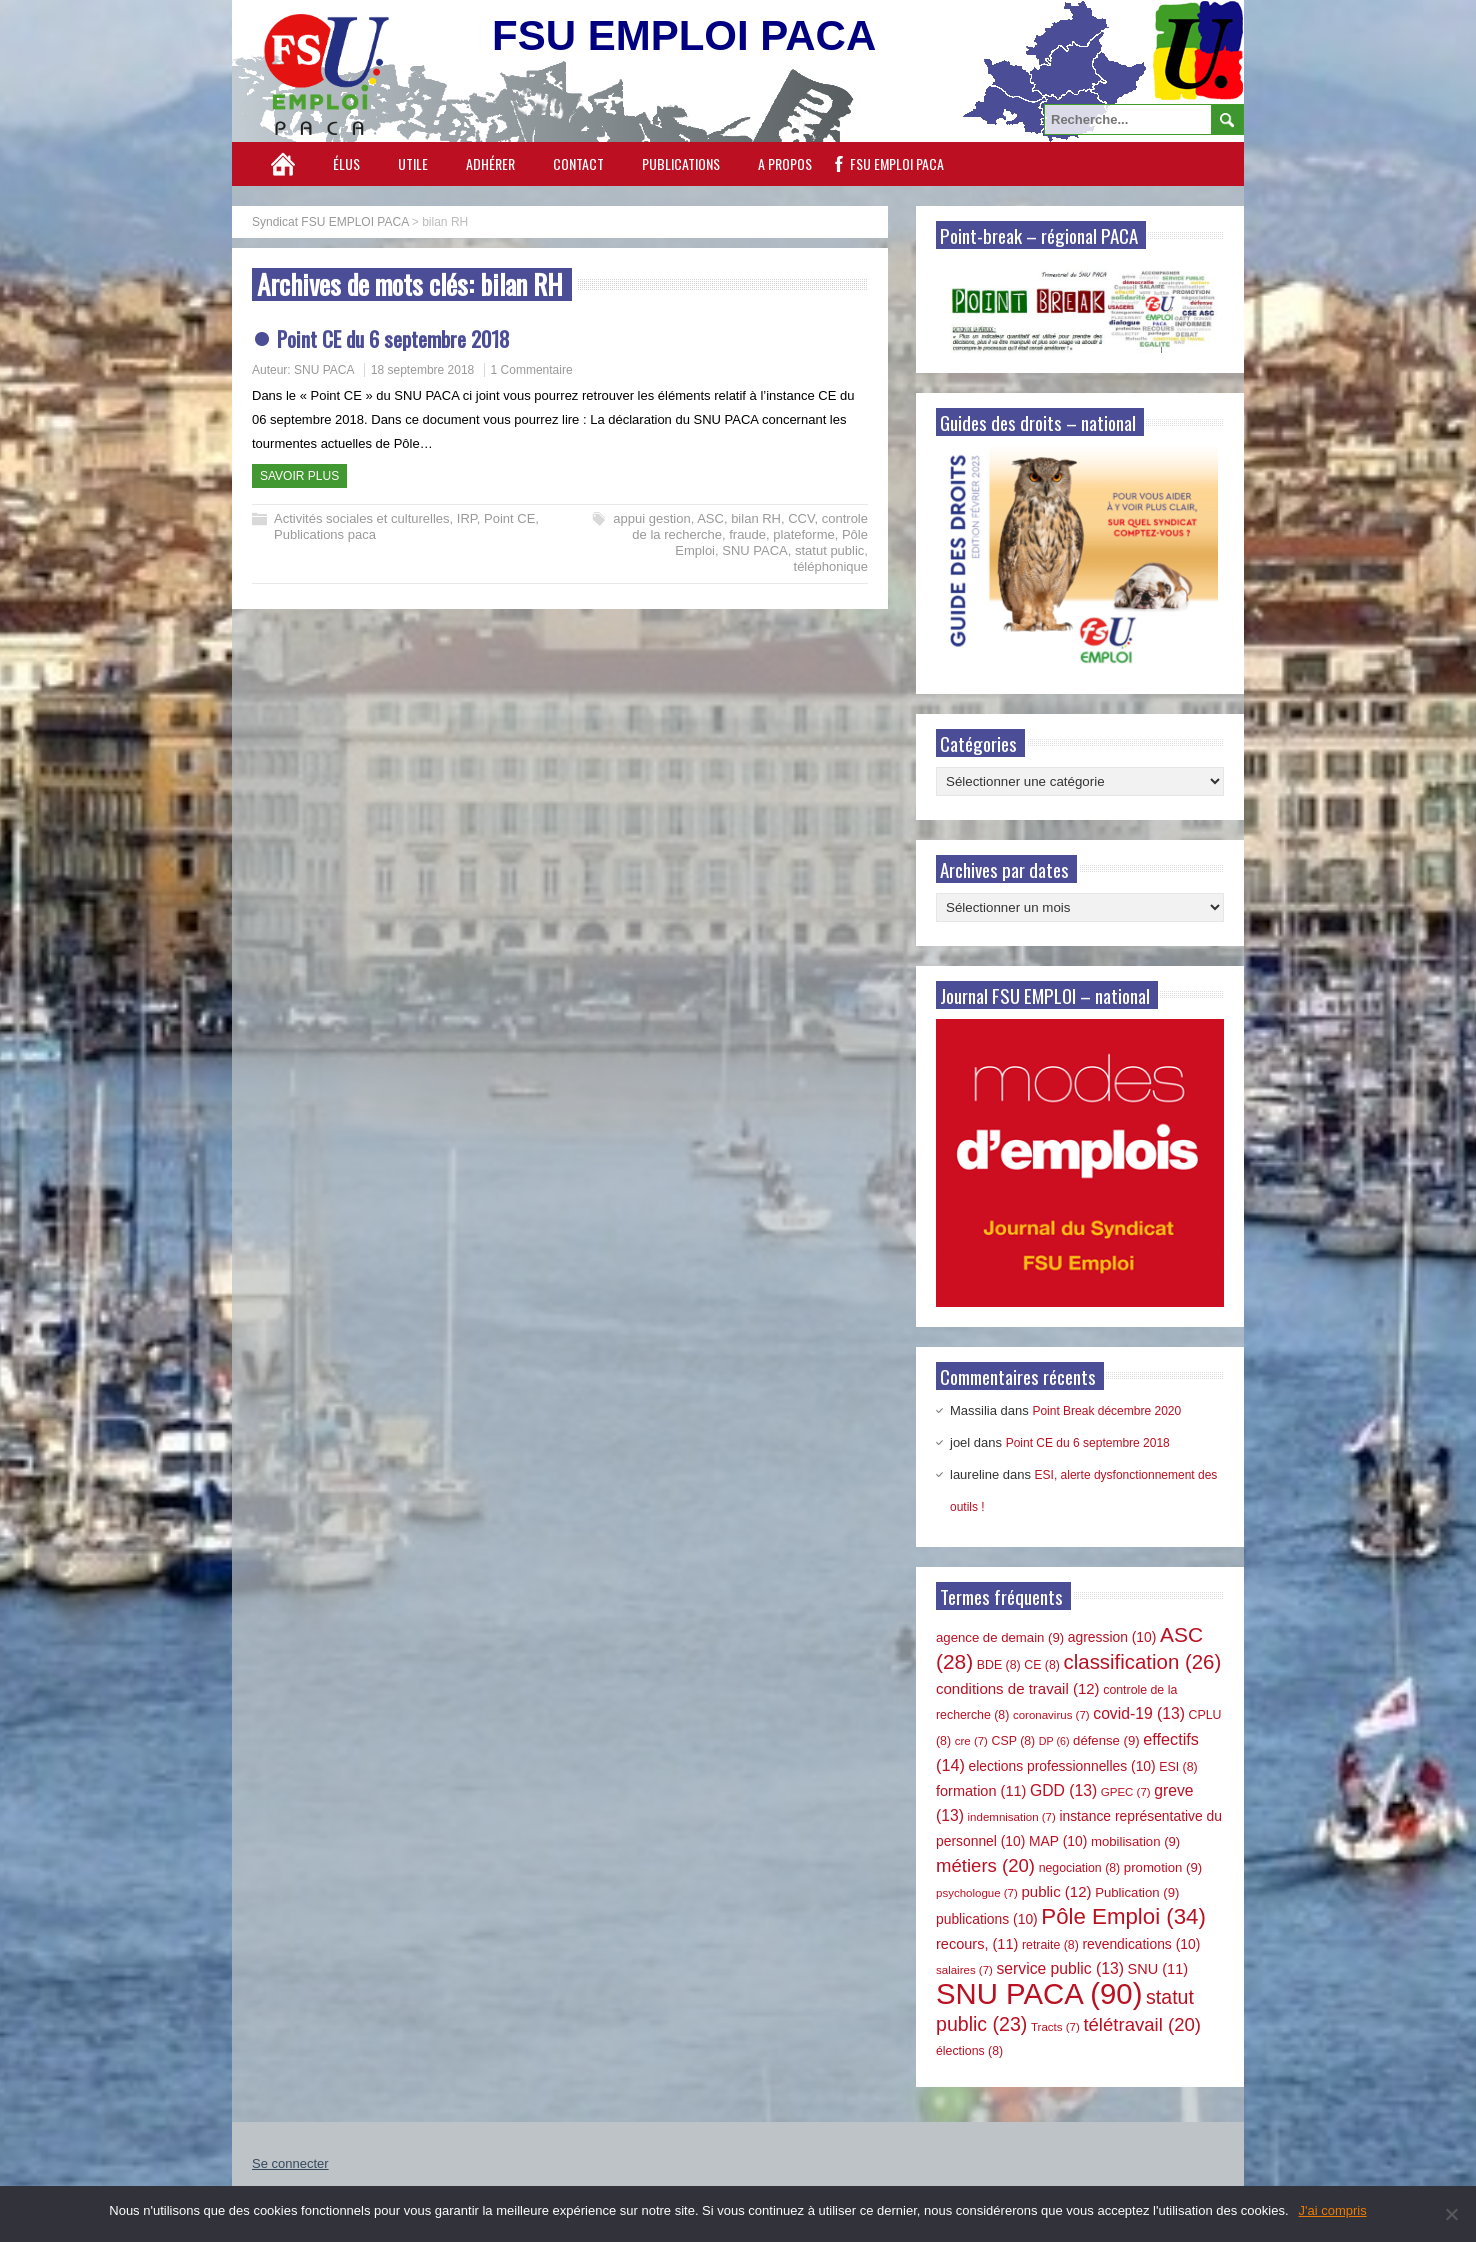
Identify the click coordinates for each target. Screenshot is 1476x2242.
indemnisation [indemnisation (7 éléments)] (1012, 1817)
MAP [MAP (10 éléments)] (1058, 1841)
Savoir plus (299, 476)
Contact (578, 163)
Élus (346, 163)
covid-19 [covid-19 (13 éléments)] (1139, 1713)
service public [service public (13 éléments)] (1060, 1968)
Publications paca (325, 534)
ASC (710, 518)
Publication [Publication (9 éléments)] (1137, 1892)
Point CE (509, 518)
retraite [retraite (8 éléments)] (1050, 1945)
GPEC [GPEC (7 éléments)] (1126, 1792)
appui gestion (651, 518)
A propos (785, 163)
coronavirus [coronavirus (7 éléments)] (1051, 1715)
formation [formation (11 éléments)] (981, 1791)
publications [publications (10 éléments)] (987, 1919)
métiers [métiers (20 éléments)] (985, 1865)
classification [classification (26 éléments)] (1143, 1662)
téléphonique (831, 566)
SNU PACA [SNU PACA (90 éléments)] (1039, 1993)
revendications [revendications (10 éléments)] (1141, 1944)
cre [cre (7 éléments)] (971, 1741)
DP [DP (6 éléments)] (1054, 1741)
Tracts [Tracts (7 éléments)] (1055, 2027)
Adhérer (490, 163)
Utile (413, 163)
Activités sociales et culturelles (362, 518)
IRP (467, 518)
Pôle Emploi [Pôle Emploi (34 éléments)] (1123, 1916)
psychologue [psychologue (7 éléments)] (977, 1893)
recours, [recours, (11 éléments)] (977, 1944)
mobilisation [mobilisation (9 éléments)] (1135, 1841)
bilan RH (756, 518)
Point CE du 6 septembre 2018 (393, 338)
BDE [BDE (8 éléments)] (999, 1665)
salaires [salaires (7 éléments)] (964, 1970)
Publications (681, 163)
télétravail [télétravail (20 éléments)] (1142, 2024)
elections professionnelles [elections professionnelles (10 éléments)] (1061, 1766)
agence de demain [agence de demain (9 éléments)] (1000, 1637)
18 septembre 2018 (422, 370)
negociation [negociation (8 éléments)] (1080, 1868)
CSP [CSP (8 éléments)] (1014, 1741)
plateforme (803, 534)
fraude (747, 534)
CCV (801, 518)
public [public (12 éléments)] (1056, 1891)
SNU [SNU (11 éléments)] (1158, 1969)
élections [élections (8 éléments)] (969, 2051)
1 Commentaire (532, 370)
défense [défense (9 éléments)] (1106, 1740)
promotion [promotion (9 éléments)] (1163, 1867)
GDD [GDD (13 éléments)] (1063, 1790)
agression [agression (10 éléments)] (1112, 1637)
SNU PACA (324, 370)
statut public (829, 550)
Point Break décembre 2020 (1106, 1411)
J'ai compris (1333, 2210)
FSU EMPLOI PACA (897, 163)
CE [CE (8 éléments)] (1042, 1665)
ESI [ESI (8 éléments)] (1178, 1767)
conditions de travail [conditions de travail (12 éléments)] (1018, 1688)
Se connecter (290, 2163)
